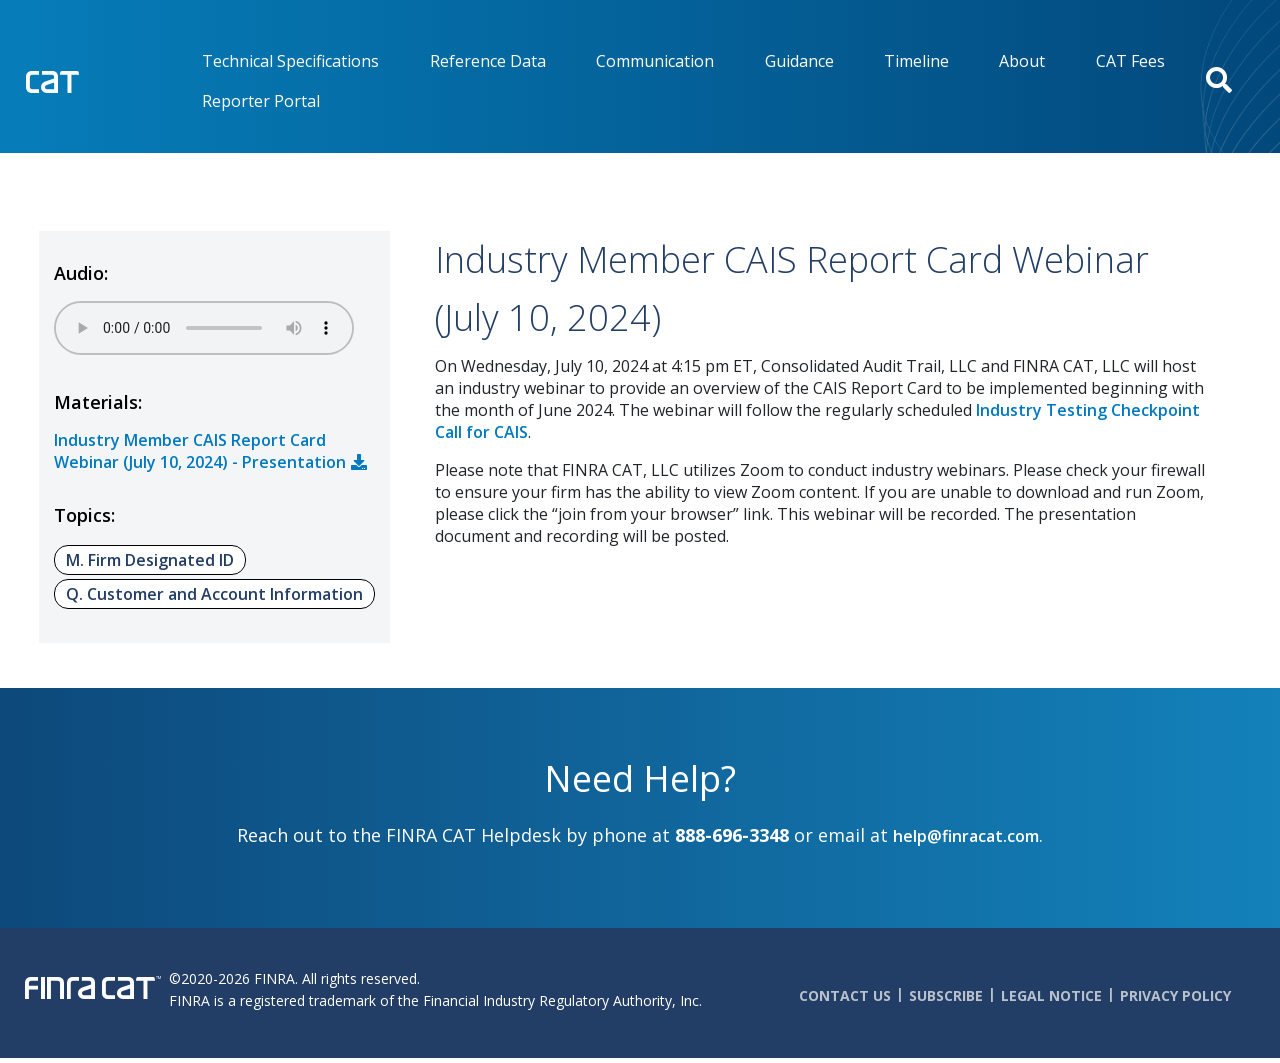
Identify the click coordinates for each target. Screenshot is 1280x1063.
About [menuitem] (1022, 61)
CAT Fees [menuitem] (1130, 61)
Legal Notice (1051, 995)
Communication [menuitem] (655, 61)
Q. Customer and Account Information (214, 594)
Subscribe (946, 995)
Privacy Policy (1175, 995)
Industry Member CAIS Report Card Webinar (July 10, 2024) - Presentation (200, 451)
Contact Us (845, 995)
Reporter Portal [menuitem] (261, 101)
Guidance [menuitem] (799, 61)
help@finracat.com (966, 836)
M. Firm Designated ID (150, 560)
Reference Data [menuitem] (488, 61)
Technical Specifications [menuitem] (290, 61)
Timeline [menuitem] (916, 61)
